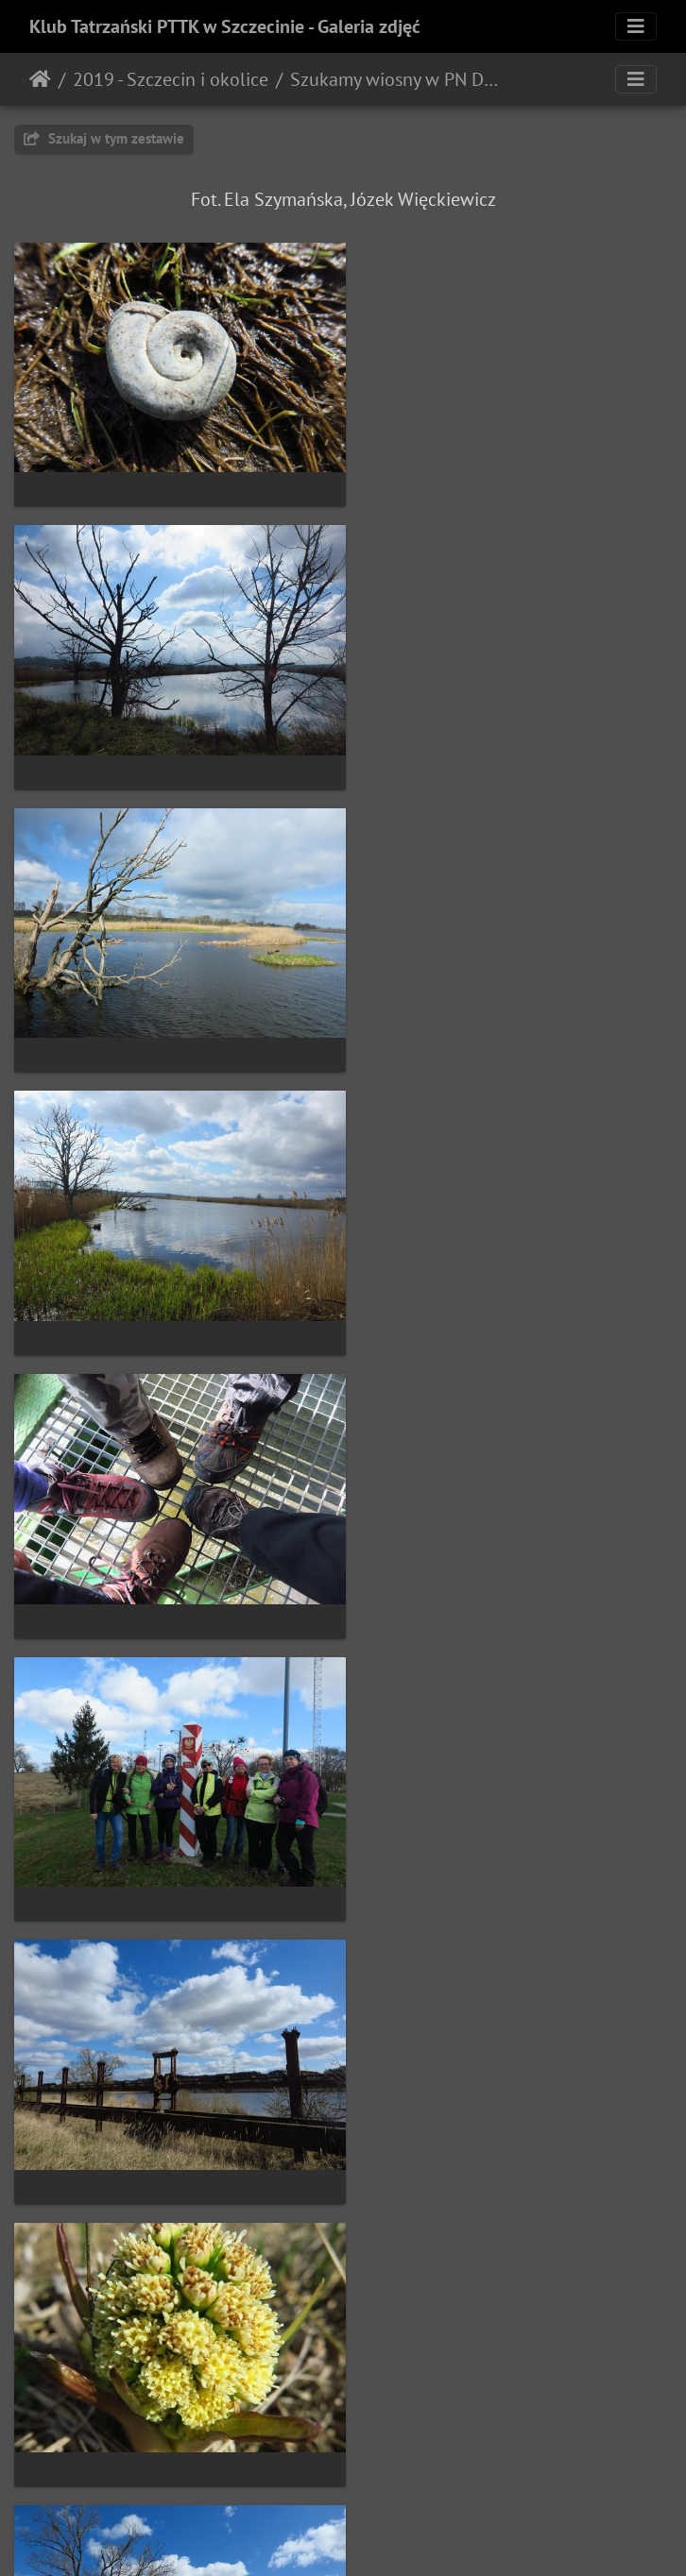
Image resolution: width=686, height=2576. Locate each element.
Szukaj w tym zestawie (104, 138)
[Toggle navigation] (636, 26)
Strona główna (40, 79)
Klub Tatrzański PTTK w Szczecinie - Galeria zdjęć (224, 26)
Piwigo (382, 2536)
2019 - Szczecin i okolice (170, 79)
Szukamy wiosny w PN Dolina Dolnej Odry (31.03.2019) (397, 79)
